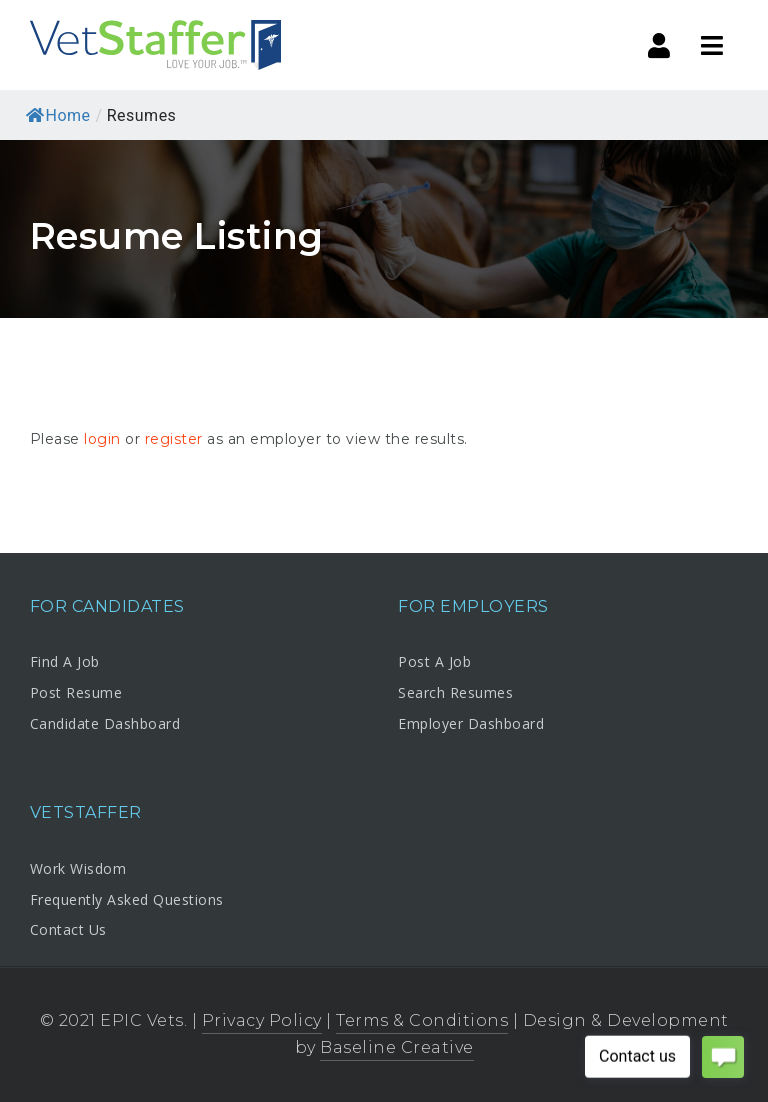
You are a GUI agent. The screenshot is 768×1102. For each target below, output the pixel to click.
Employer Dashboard (471, 723)
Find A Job (65, 661)
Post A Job (434, 661)
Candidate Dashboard (105, 723)
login (102, 439)
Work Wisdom (78, 868)
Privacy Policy (262, 1020)
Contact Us (68, 929)
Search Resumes (455, 692)
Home (58, 115)
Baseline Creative (397, 1047)
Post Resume (76, 692)
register (174, 439)
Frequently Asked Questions (127, 899)
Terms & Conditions (422, 1020)
